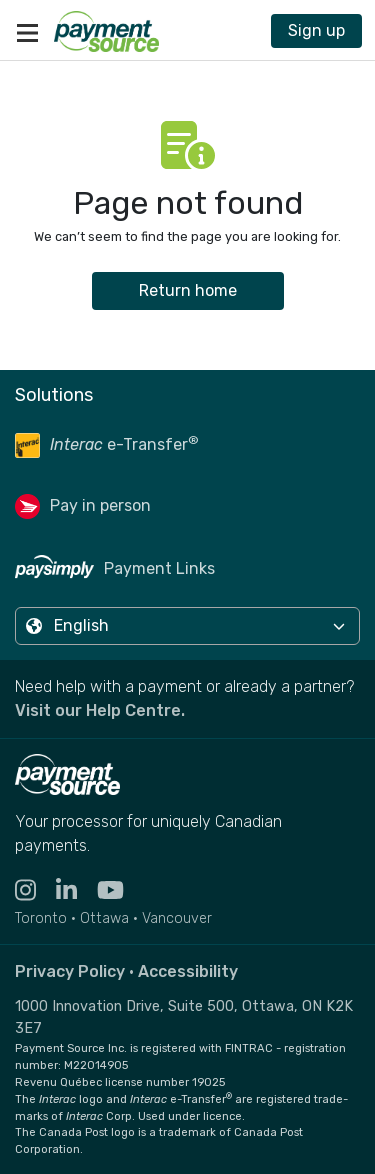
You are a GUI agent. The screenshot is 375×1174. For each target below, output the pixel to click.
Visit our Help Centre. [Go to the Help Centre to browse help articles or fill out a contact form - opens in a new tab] (100, 710)
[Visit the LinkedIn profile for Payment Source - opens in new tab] (76, 890)
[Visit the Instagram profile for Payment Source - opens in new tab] (35, 890)
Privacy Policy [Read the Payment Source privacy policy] (70, 971)
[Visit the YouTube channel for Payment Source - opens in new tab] (120, 890)
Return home (188, 290)
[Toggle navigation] (27, 31)
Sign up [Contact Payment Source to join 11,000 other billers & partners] (316, 30)
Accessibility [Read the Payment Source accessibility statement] (188, 971)
